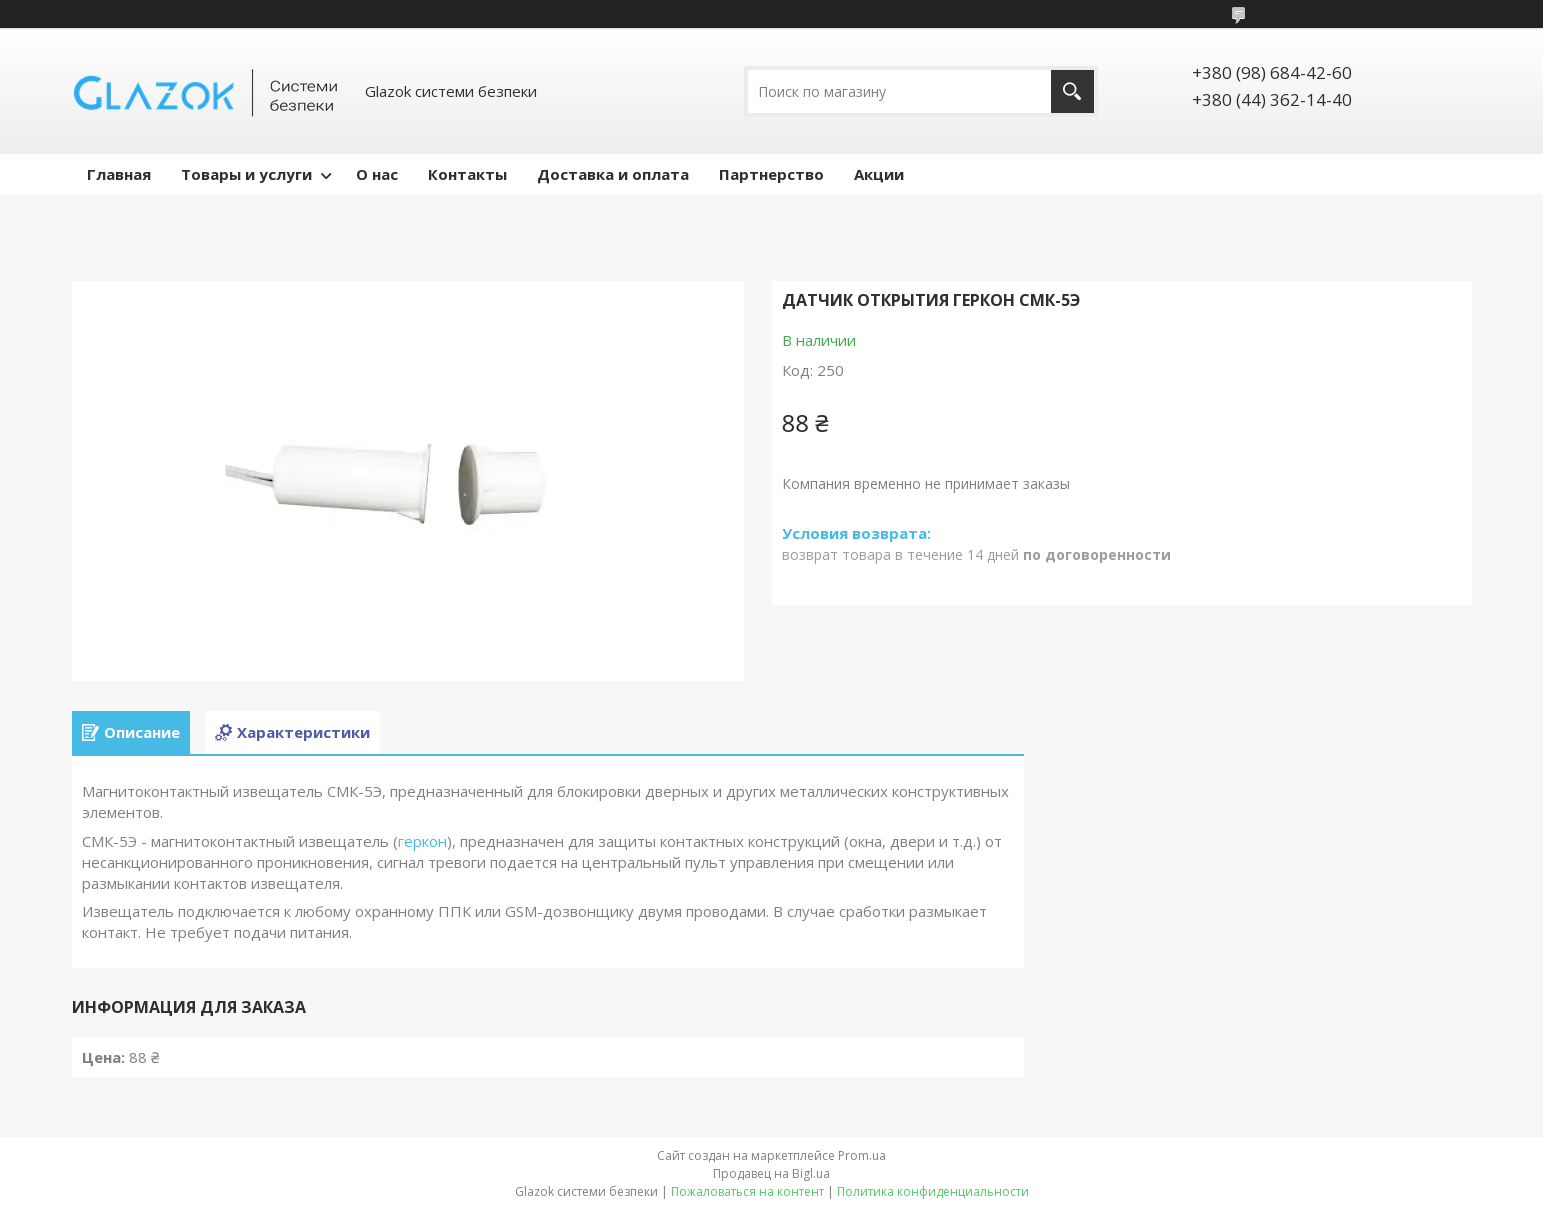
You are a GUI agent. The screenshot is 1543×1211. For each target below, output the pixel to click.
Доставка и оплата (613, 174)
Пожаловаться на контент (747, 1191)
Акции (879, 174)
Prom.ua (862, 1155)
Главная (119, 174)
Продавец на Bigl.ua (771, 1173)
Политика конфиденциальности (933, 1191)
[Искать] (1072, 91)
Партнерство (771, 174)
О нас (377, 174)
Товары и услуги (246, 174)
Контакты (467, 174)
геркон (422, 841)
